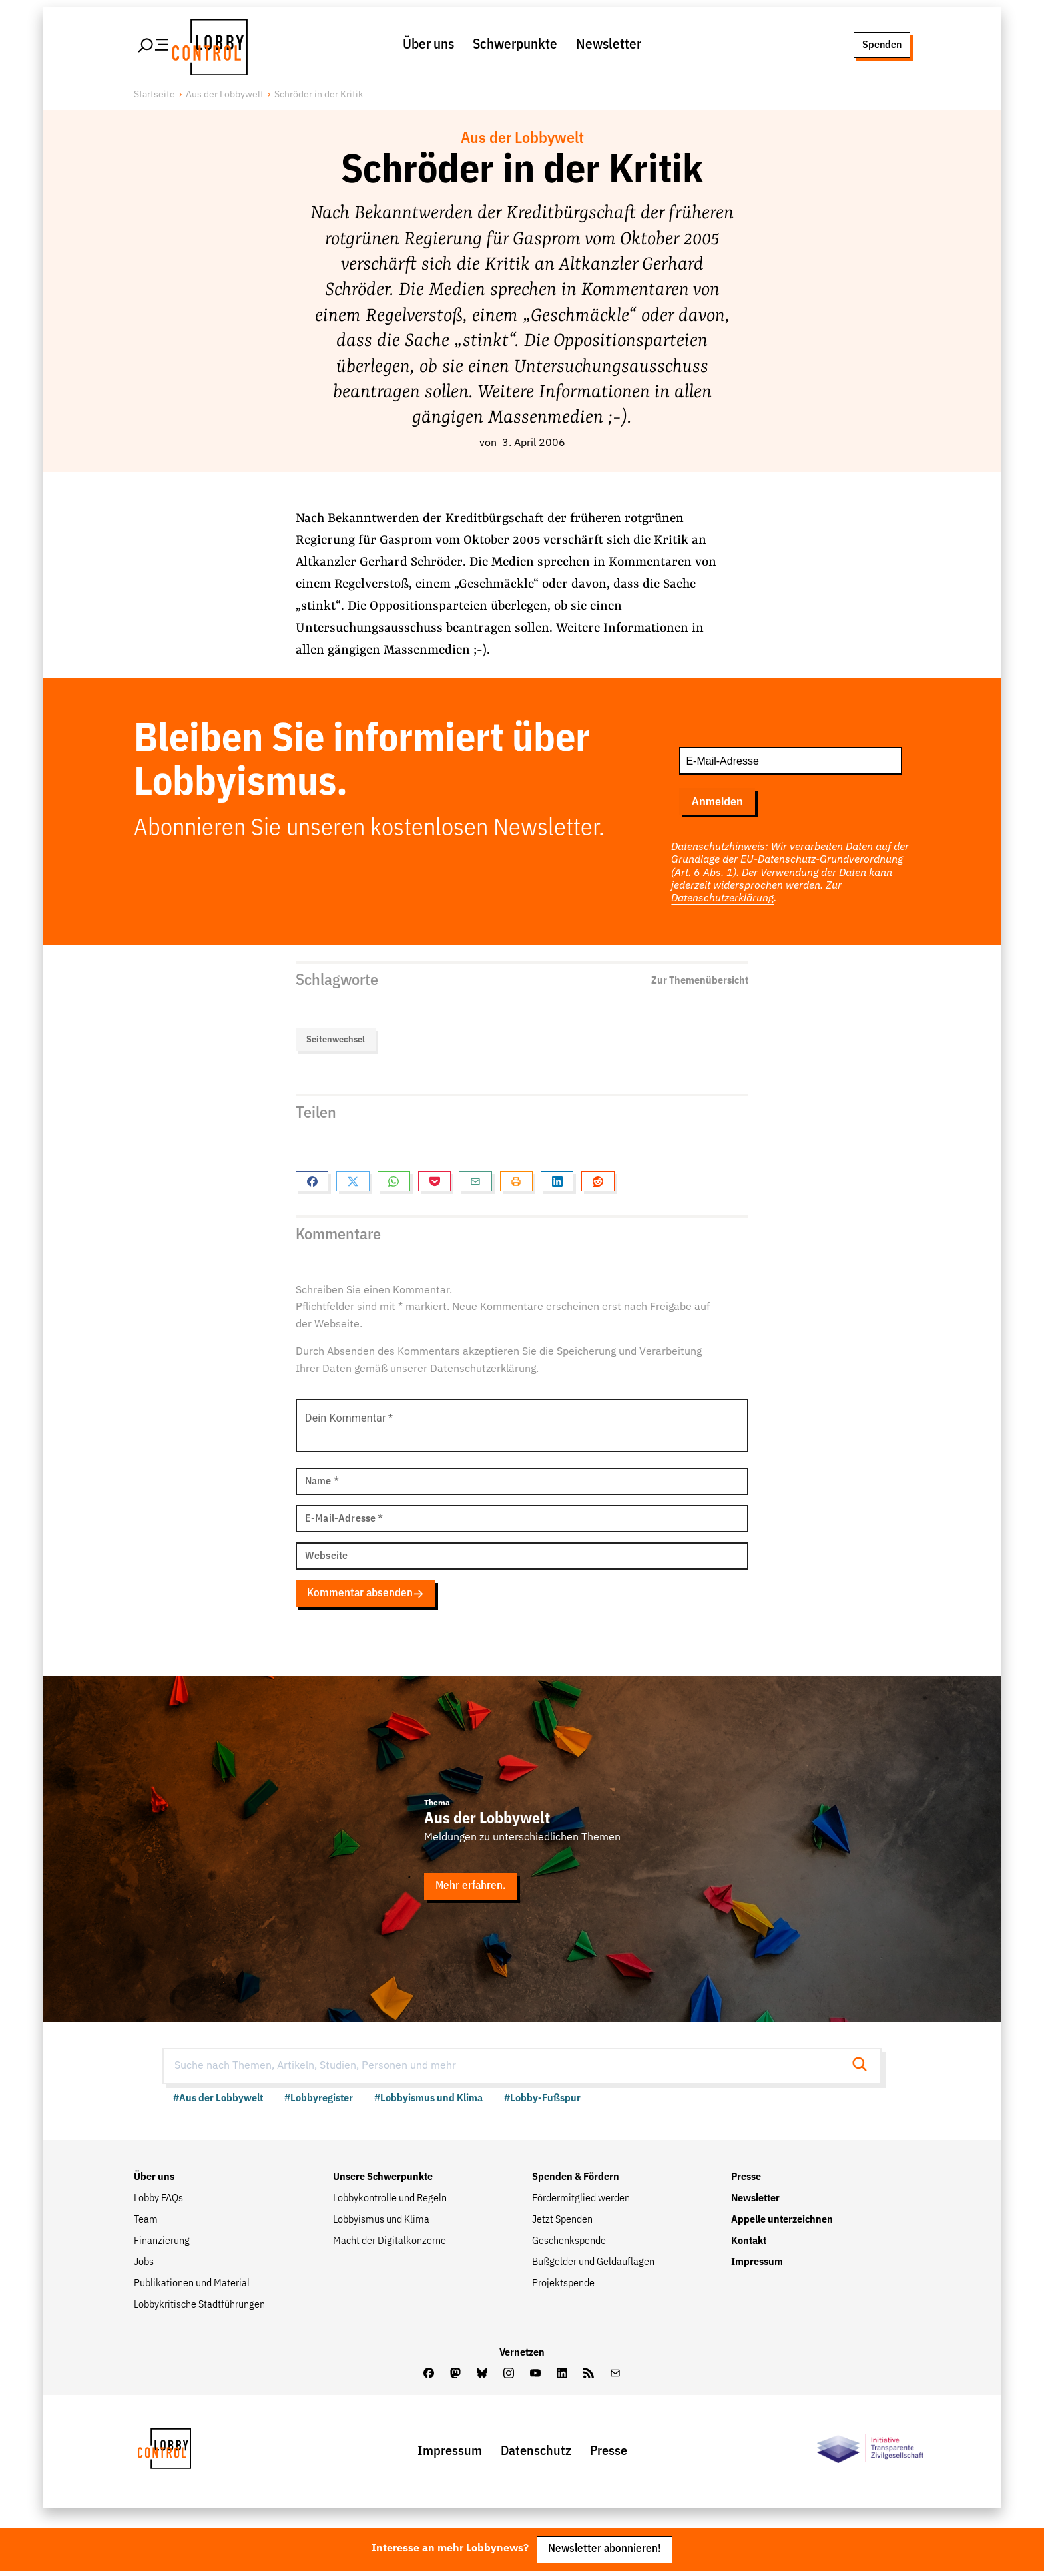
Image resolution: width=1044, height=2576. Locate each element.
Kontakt (748, 2244)
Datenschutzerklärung (722, 900)
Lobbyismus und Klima (381, 2223)
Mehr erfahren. (471, 1890)
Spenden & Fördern (575, 2180)
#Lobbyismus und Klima (428, 2102)
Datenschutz (535, 2455)
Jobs (144, 2265)
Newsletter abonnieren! (604, 2553)
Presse (746, 2180)
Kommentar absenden (366, 1596)
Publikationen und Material (192, 2287)
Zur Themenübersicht (699, 981)
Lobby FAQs (158, 2202)
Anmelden (716, 803)
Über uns (428, 46)
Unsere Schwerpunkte (383, 2180)
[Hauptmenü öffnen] (154, 46)
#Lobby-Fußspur (542, 2102)
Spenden (881, 45)
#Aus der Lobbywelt (218, 2102)
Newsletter (608, 46)
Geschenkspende (569, 2244)
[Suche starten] (863, 2069)
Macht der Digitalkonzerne (389, 2244)
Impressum (757, 2265)
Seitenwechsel (335, 1041)
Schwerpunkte (515, 46)
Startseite (154, 96)
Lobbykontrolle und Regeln (390, 2202)
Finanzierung (162, 2244)
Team (146, 2223)
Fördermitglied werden (581, 2202)
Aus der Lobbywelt (225, 96)
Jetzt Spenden (562, 2223)
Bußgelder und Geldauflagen (593, 2265)
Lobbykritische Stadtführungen (199, 2308)
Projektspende (563, 2287)
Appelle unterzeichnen (782, 2223)
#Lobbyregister (318, 2102)
